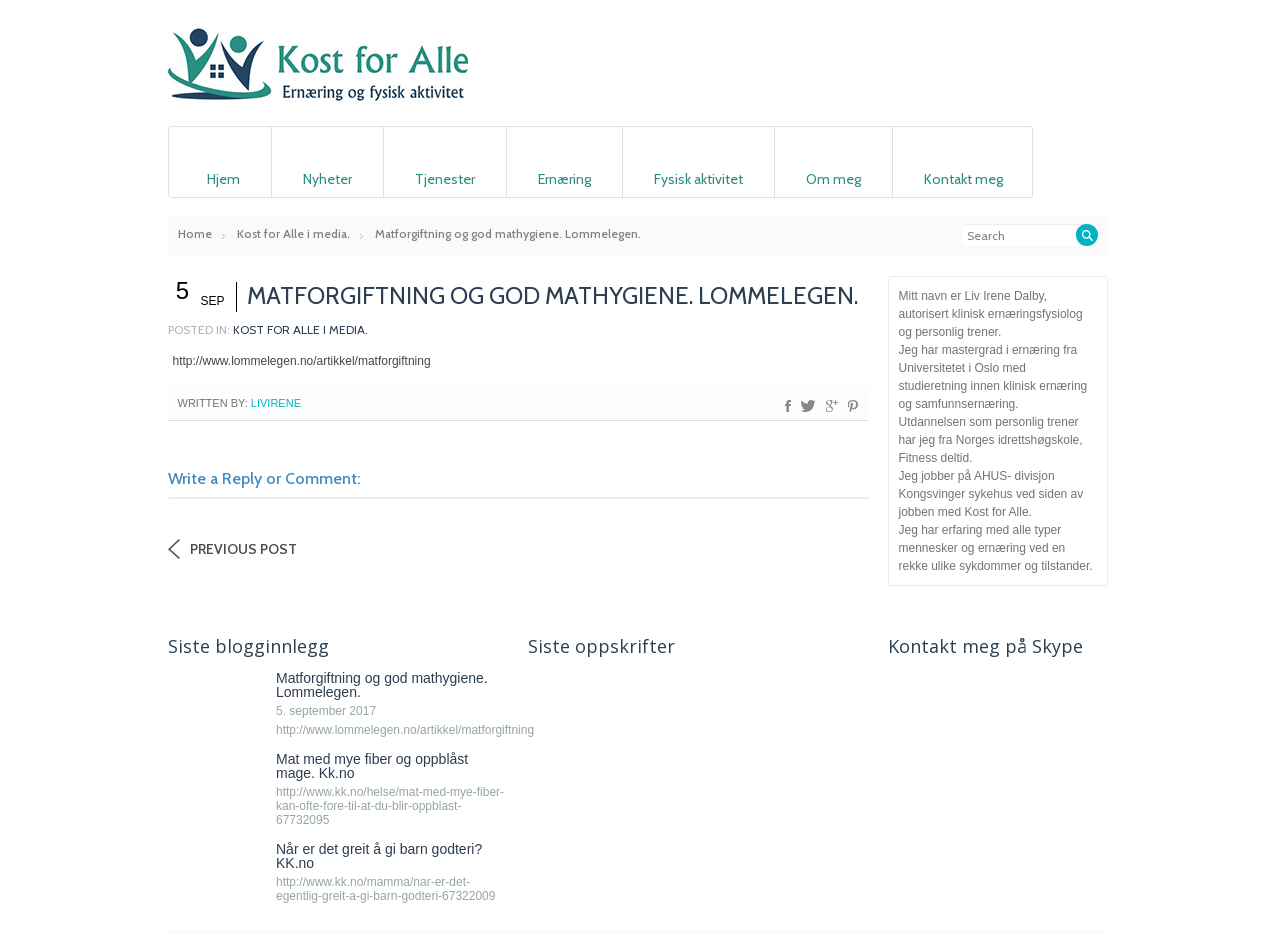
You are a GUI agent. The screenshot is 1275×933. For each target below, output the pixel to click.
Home (195, 233)
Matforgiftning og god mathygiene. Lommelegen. (382, 685)
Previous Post (243, 549)
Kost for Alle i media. (293, 233)
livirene (276, 403)
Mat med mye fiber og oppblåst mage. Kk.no (372, 766)
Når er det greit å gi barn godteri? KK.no (379, 856)
